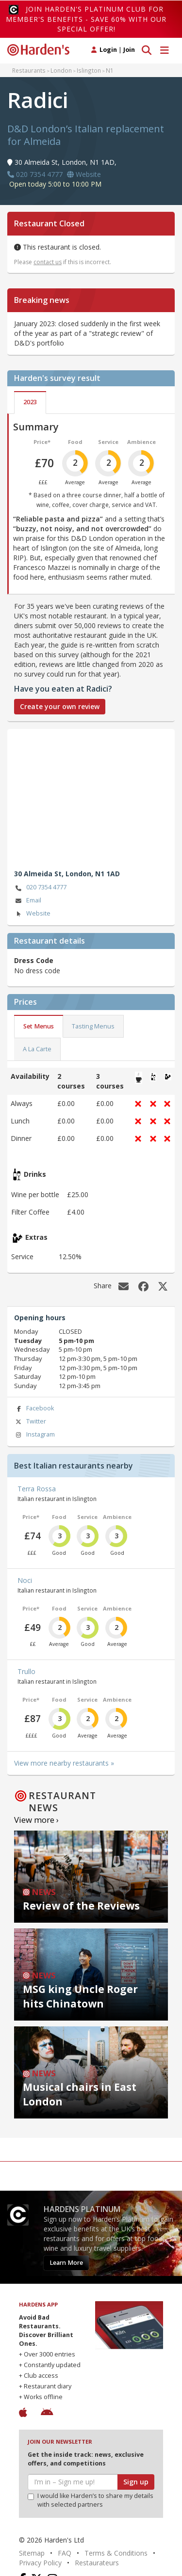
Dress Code (33, 960)
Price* (41, 441)
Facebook (34, 1408)
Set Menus (38, 1026)
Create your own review (59, 706)
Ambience (141, 441)
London (61, 70)
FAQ (64, 2553)
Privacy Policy (40, 2562)
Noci (24, 1580)
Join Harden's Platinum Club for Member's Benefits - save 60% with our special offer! (86, 18)
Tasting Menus (93, 1026)
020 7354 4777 (40, 887)
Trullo (26, 1671)
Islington (89, 70)
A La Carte (37, 1049)
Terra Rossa (36, 1488)
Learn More (66, 2263)
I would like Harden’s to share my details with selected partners (90, 2500)
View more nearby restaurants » (64, 1763)
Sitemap (32, 2553)
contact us (47, 262)
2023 (30, 402)
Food (75, 441)
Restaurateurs (97, 2562)
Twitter (30, 1421)
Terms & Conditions (116, 2553)
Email (27, 900)
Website (32, 913)
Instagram (34, 1434)
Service (108, 441)
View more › (36, 1819)
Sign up (136, 2481)
